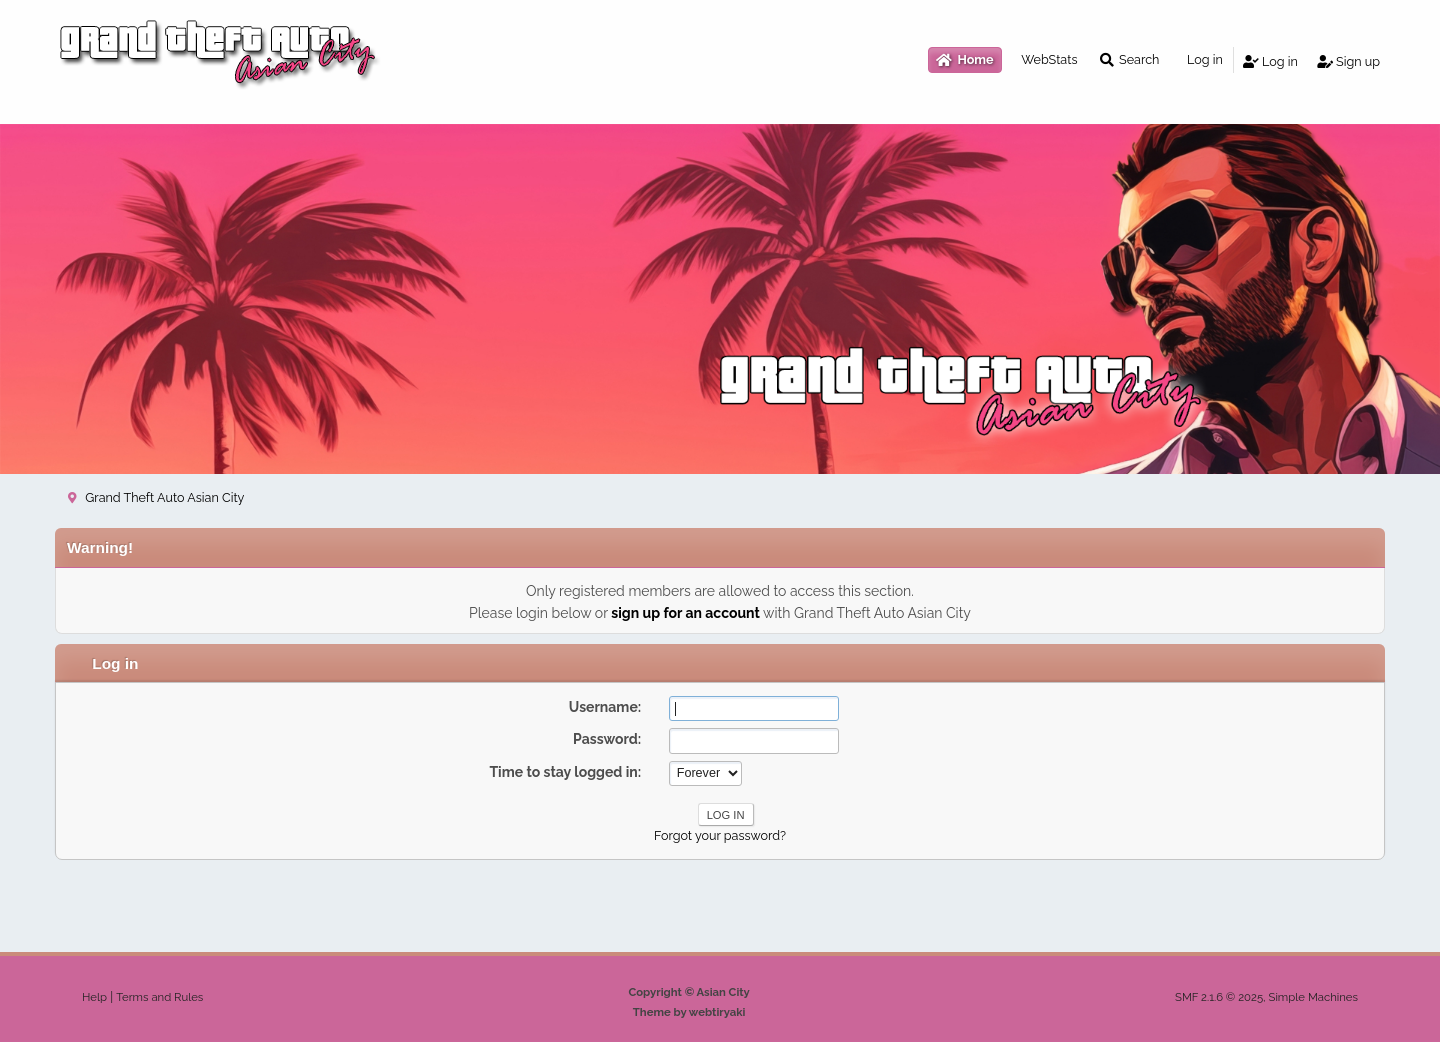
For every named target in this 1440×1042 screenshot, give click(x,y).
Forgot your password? (720, 835)
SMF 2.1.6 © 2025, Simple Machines (1266, 997)
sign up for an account (685, 613)
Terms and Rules (159, 997)
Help (94, 997)
